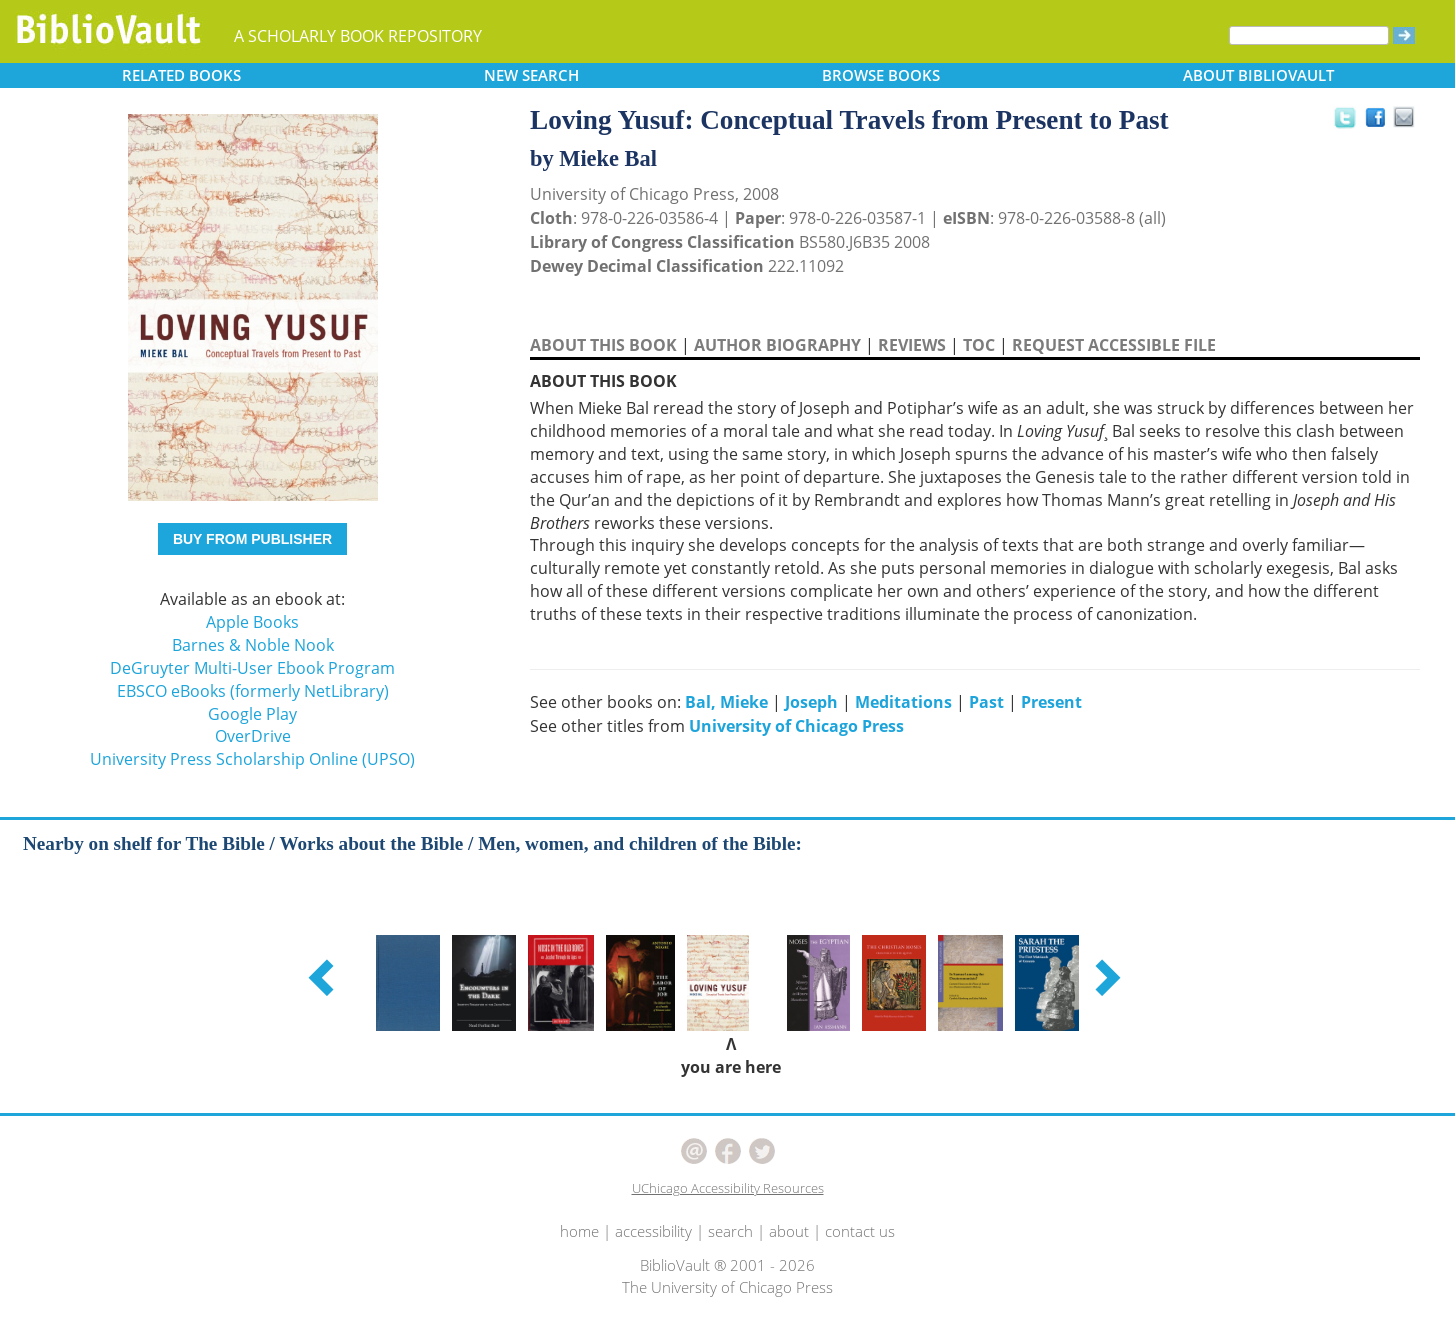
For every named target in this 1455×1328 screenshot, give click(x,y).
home (579, 1231)
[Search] (1309, 35)
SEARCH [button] (531, 75)
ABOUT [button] (1258, 75)
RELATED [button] (181, 75)
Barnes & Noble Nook (253, 645)
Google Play (252, 714)
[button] (324, 977)
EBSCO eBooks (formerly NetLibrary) (253, 691)
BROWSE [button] (881, 75)
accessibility (653, 1231)
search (730, 1231)
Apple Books (252, 622)
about (789, 1231)
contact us (860, 1231)
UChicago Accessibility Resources (728, 1188)
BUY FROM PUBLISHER (252, 539)
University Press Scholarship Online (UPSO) (252, 759)
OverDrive (253, 736)
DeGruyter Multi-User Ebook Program (252, 668)
